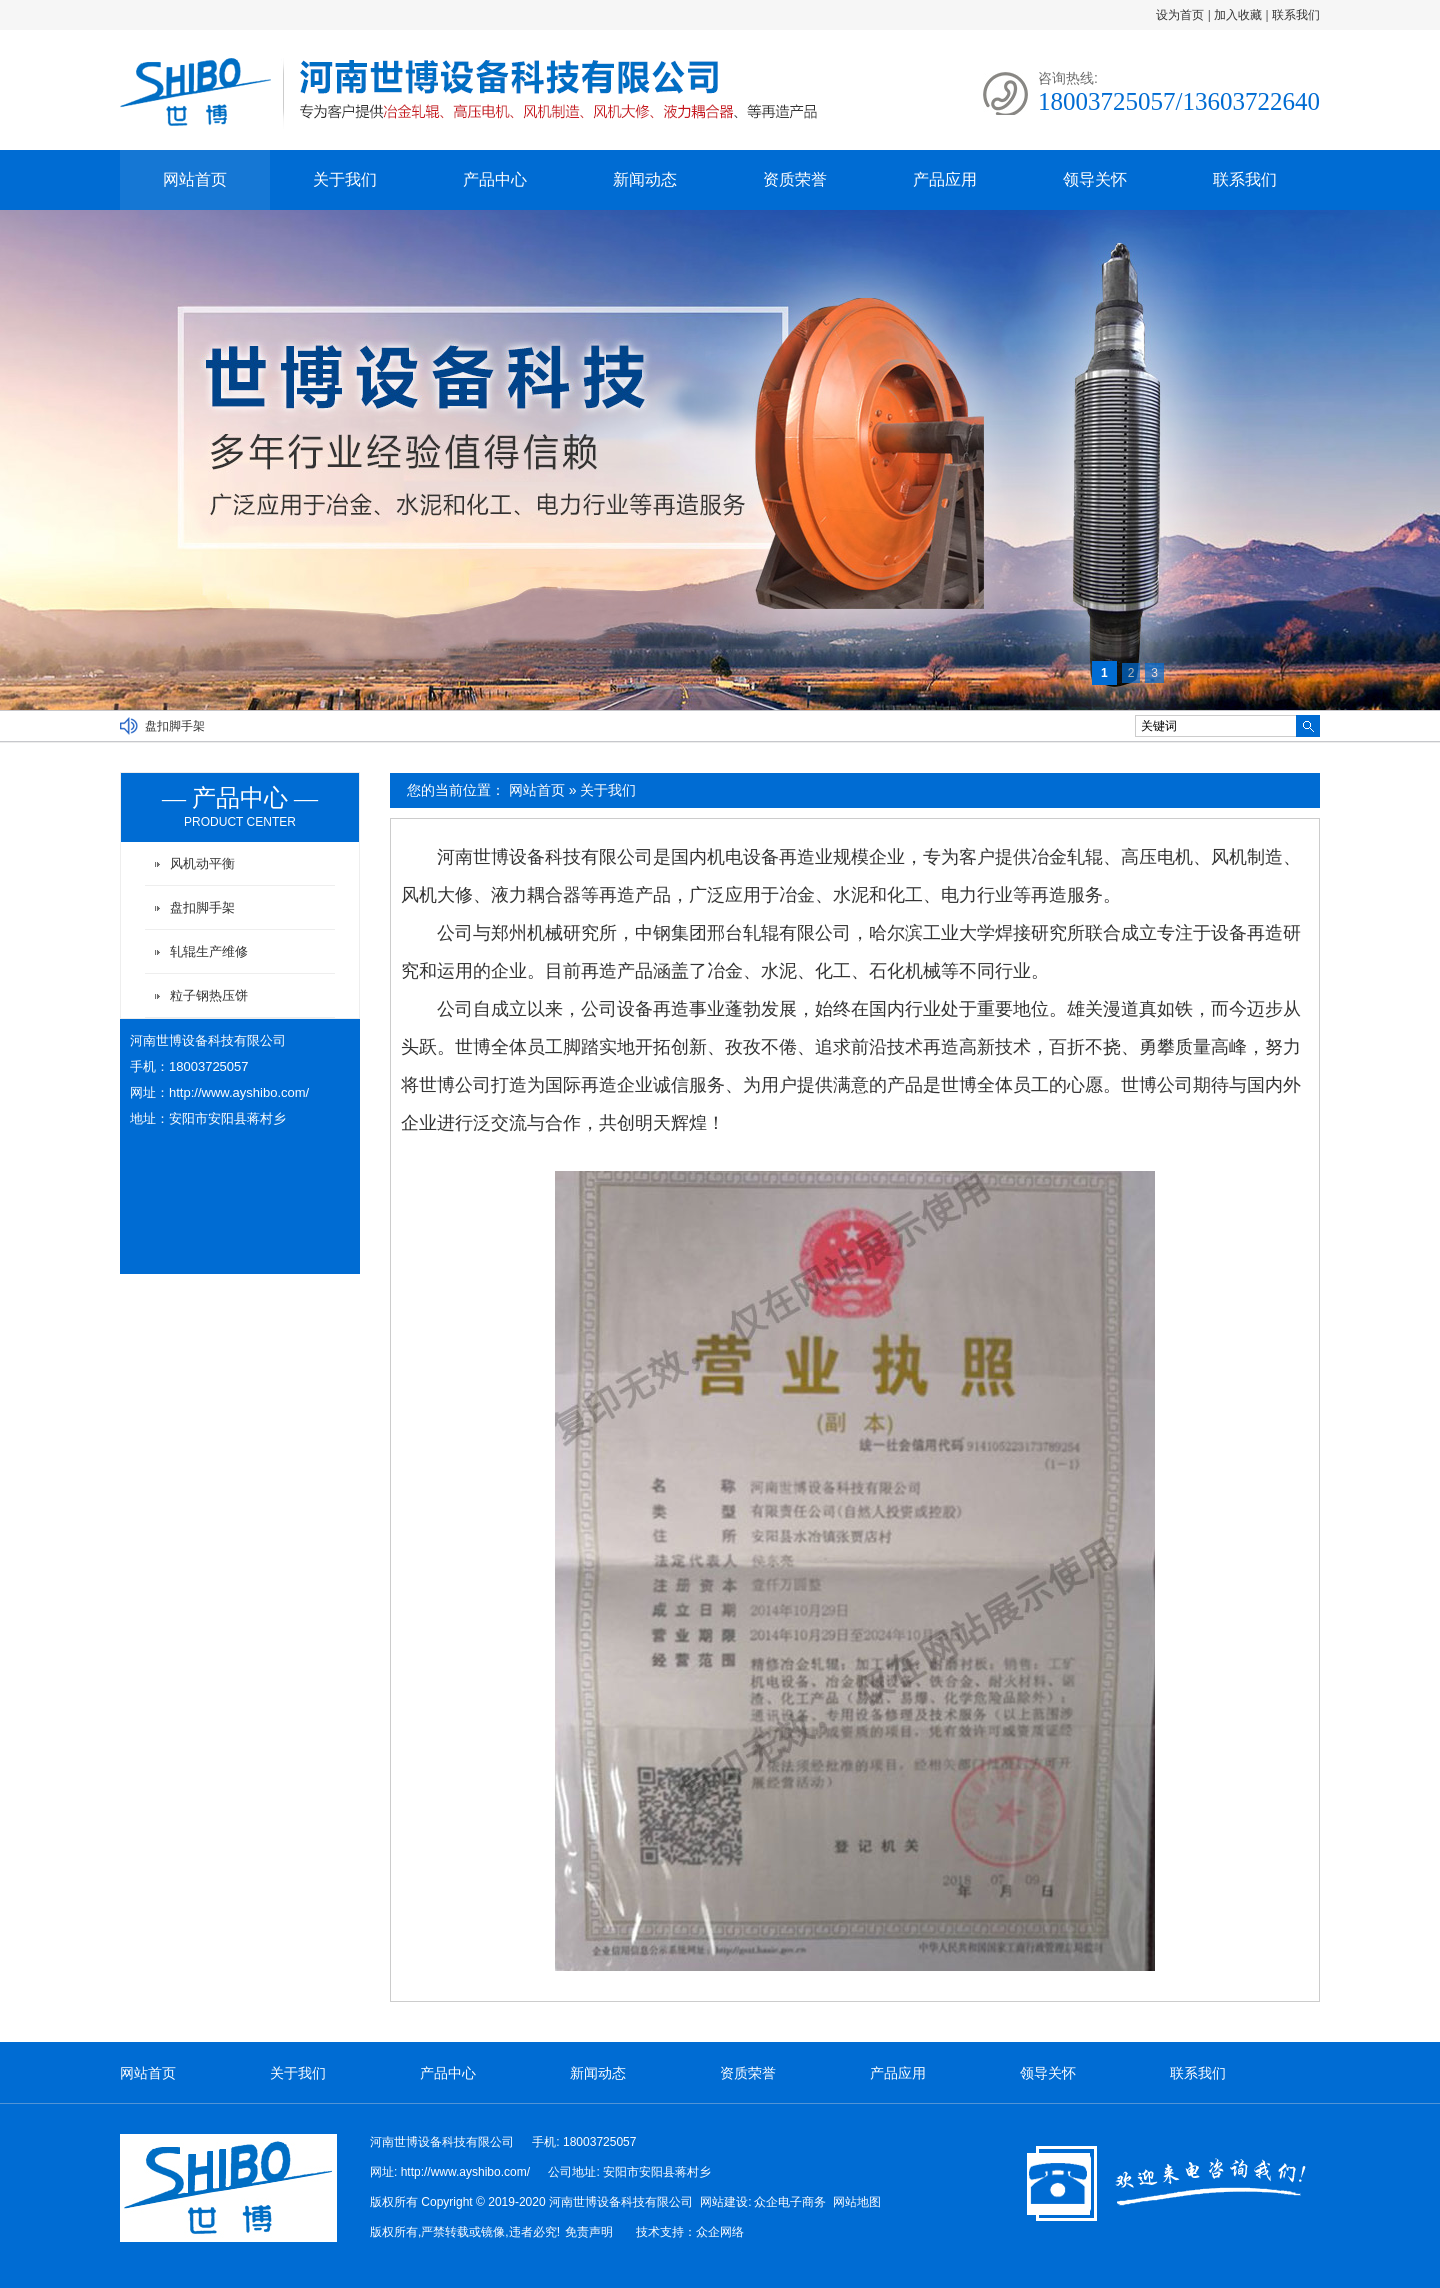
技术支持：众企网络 (690, 2232)
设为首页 (1180, 15)
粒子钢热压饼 (209, 995)
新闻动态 (645, 179)
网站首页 (195, 179)
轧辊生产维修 (209, 951)
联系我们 (1296, 15)
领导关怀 (1095, 179)
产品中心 (495, 179)
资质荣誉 (795, 179)
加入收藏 (1238, 15)
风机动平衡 (202, 863)
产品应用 (945, 179)
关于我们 (345, 179)
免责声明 (589, 2232)
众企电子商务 (790, 2202)
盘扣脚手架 (175, 726)
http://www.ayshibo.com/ (239, 1092)
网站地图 (857, 2202)
